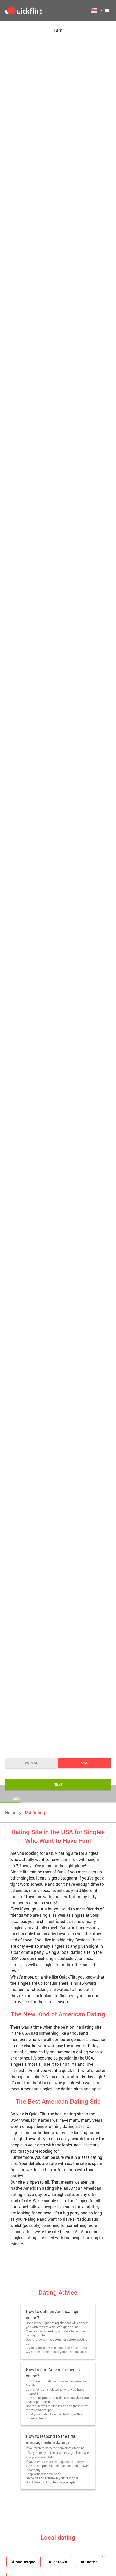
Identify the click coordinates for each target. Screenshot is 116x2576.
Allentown (58, 2561)
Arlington (89, 2561)
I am (58, 30)
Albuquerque (23, 2561)
